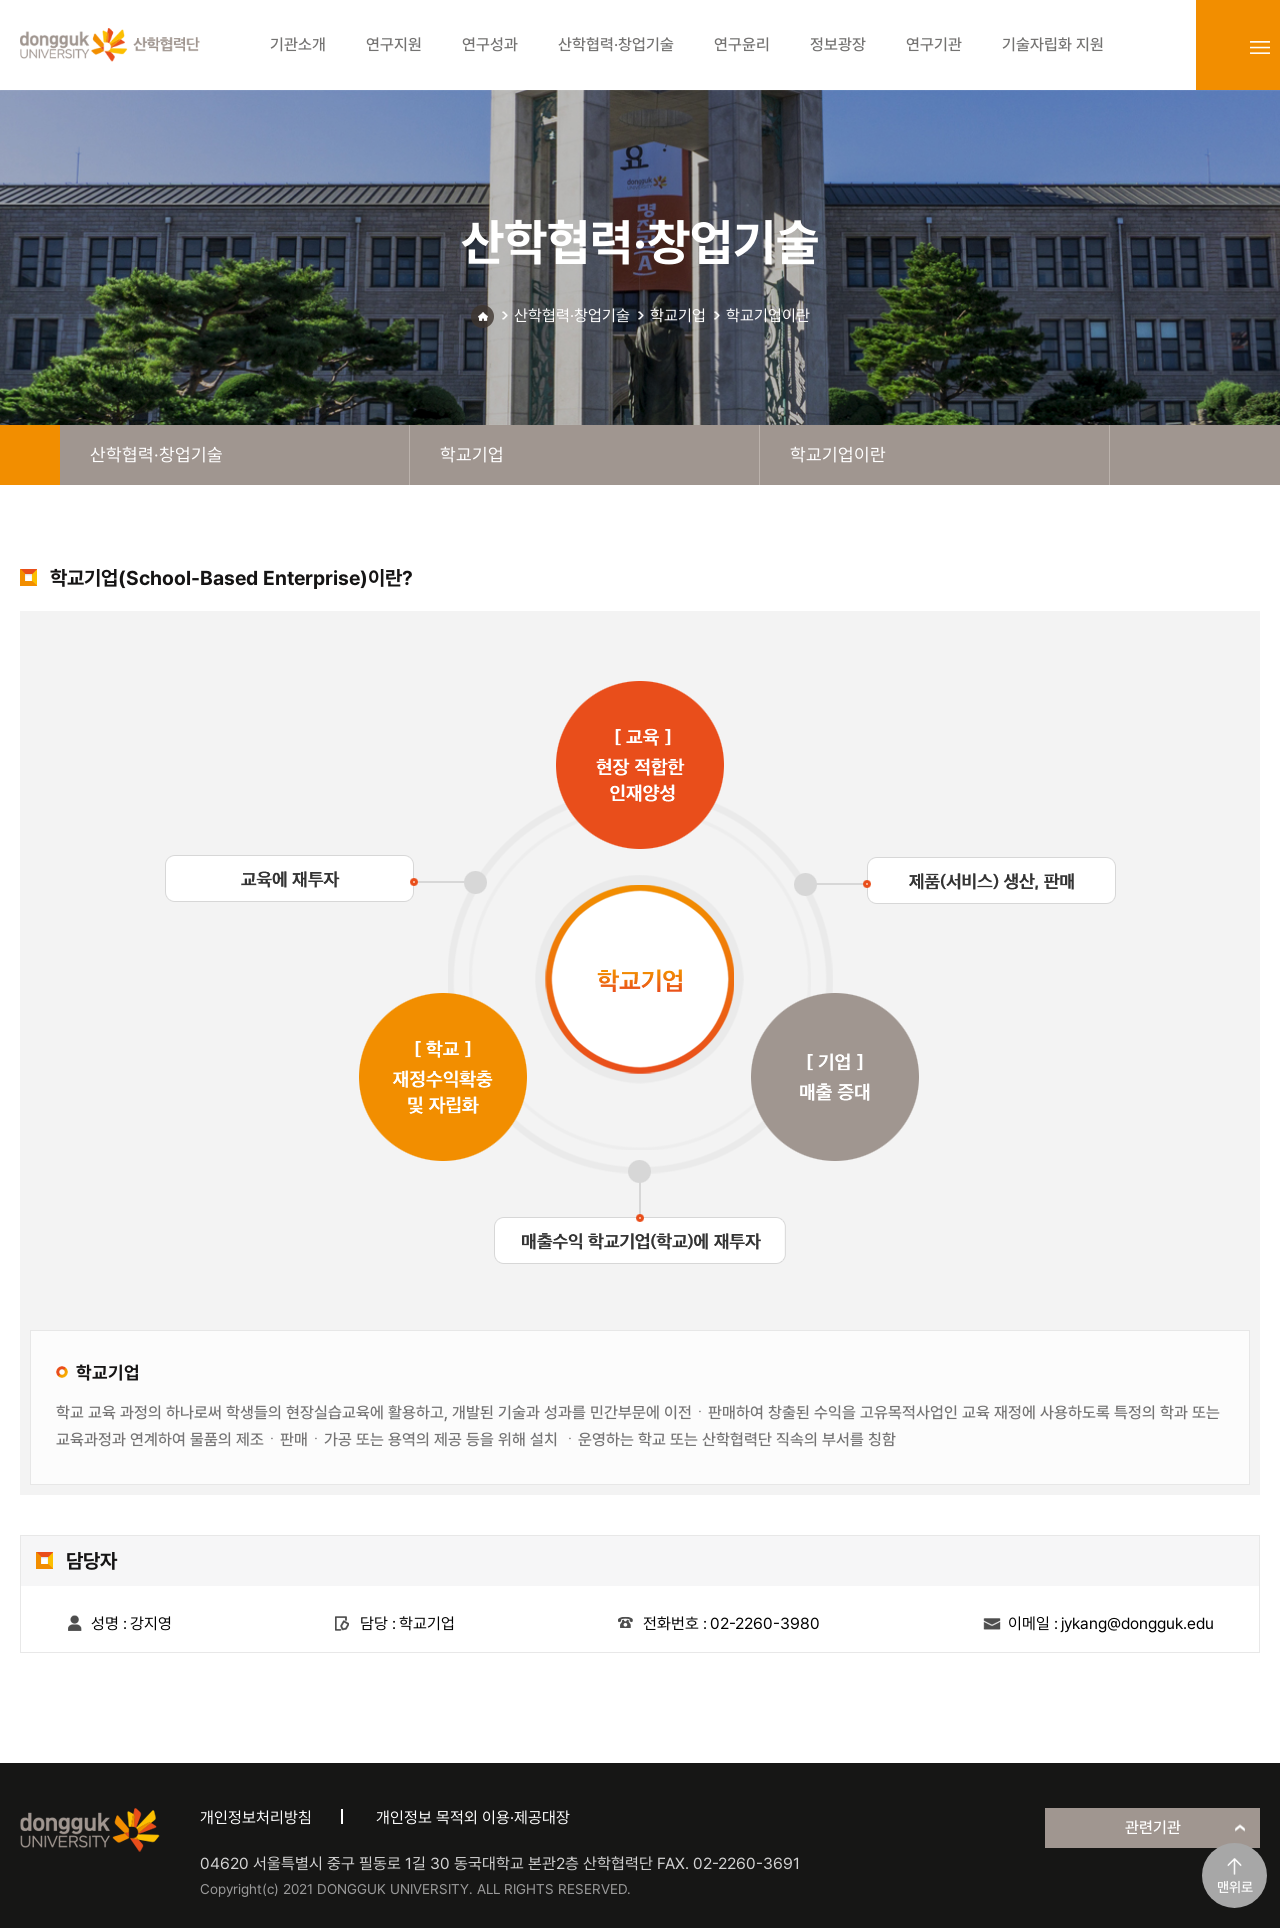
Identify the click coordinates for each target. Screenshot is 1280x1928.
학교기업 (678, 315)
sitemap (1260, 47)
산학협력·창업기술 (572, 315)
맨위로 (1235, 1887)
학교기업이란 (768, 315)
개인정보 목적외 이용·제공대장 (473, 1817)
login (1216, 47)
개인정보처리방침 (256, 1817)
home (30, 455)
